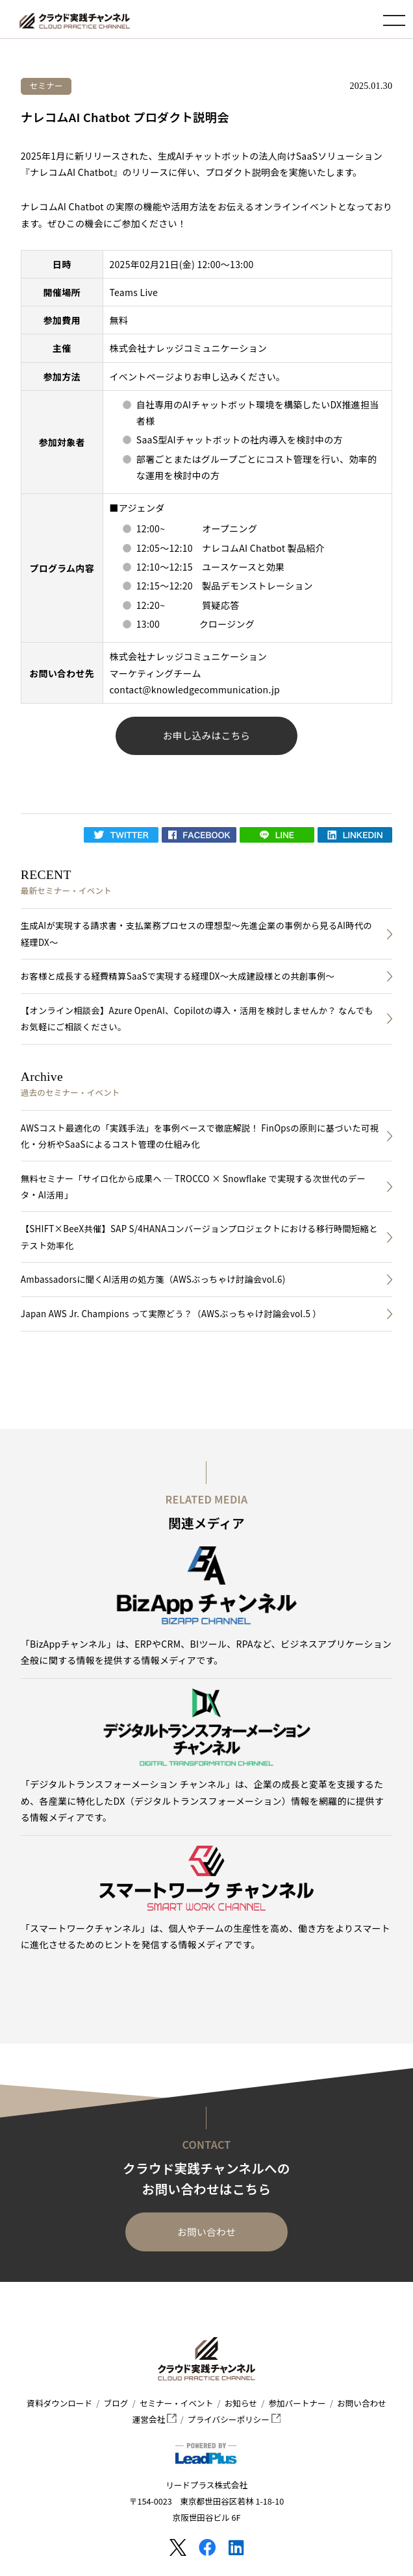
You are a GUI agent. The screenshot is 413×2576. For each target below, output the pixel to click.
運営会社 (154, 2419)
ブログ (116, 2403)
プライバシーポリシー (234, 2419)
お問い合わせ (206, 2231)
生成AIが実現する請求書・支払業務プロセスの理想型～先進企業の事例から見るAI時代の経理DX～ (196, 933)
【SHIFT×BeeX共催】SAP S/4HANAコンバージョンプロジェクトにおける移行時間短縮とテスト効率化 (199, 1236)
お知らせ (241, 2403)
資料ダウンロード (59, 2403)
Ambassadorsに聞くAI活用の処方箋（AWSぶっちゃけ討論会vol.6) (153, 1279)
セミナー (46, 85)
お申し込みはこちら (207, 735)
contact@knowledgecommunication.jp (195, 689)
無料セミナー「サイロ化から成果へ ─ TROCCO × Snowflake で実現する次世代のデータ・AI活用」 (193, 1186)
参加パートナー (296, 2403)
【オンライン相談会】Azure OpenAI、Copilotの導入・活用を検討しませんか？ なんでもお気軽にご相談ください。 (197, 1018)
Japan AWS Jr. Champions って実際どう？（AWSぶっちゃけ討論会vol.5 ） (171, 1313)
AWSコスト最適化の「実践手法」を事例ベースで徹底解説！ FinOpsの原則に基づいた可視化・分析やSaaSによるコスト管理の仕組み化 (200, 1136)
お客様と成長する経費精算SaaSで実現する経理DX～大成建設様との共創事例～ (177, 976)
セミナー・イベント (176, 2403)
